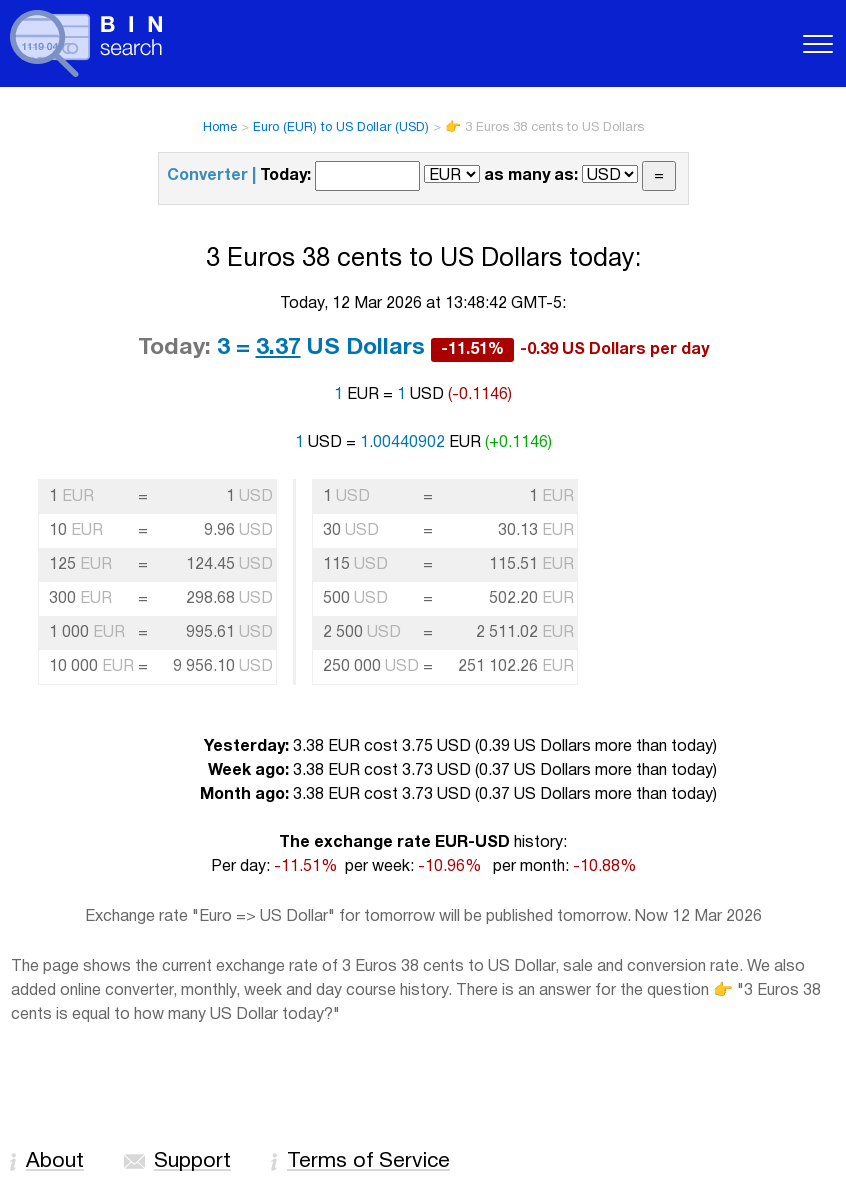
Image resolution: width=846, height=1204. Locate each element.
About (55, 1161)
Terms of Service (368, 1161)
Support (192, 1161)
